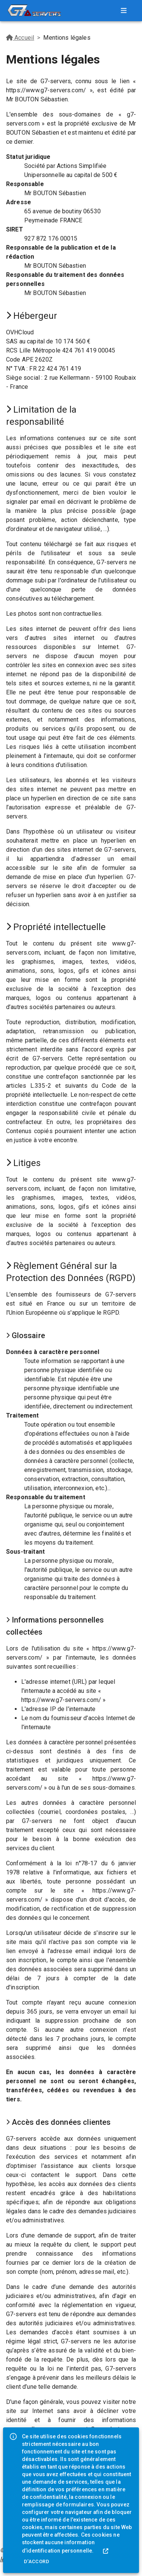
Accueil (20, 37)
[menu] (124, 10)
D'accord (36, 2561)
